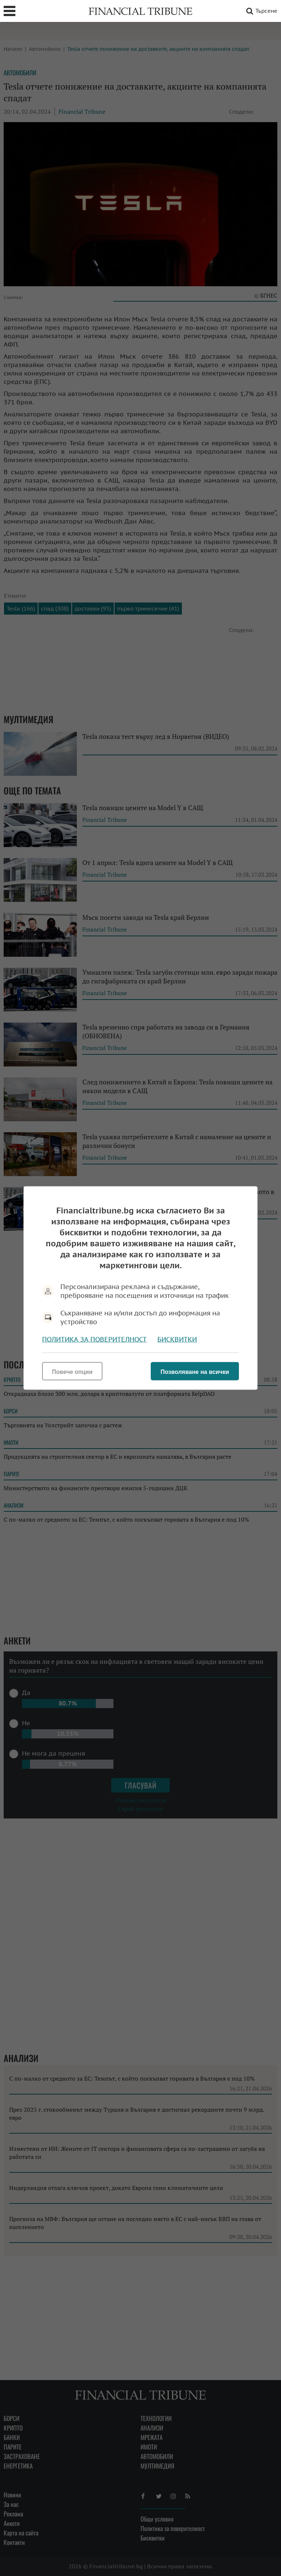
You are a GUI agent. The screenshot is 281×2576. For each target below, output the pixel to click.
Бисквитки (177, 1339)
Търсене (260, 11)
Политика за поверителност (94, 1339)
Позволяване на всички (195, 1372)
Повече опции (72, 1372)
